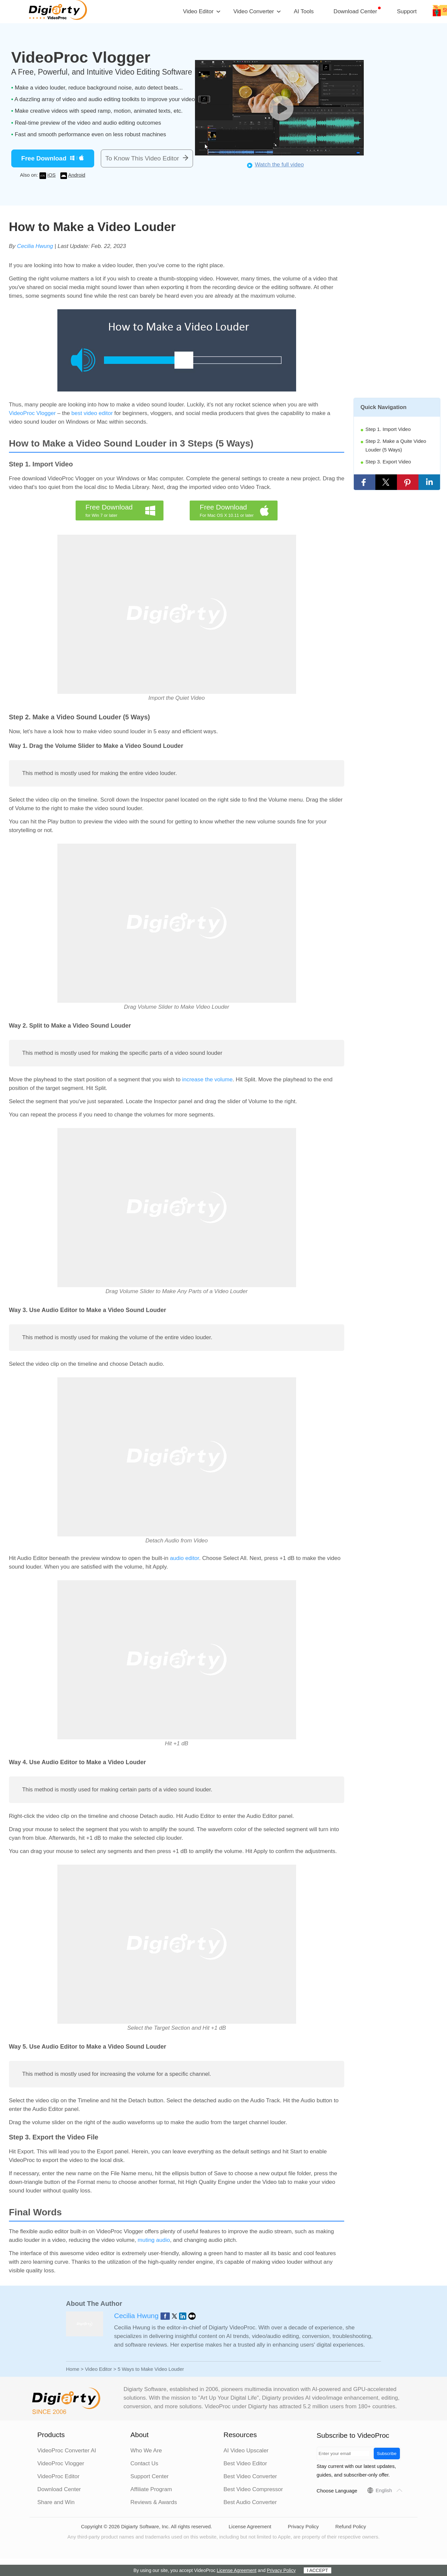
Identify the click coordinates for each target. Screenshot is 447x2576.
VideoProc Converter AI (66, 2450)
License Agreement (250, 2526)
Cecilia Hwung (35, 246)
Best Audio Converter (250, 2502)
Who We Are (146, 2450)
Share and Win (55, 2502)
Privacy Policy (303, 2526)
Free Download (43, 158)
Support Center (149, 2476)
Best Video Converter (250, 2476)
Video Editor (98, 2369)
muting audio (154, 2240)
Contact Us (144, 2463)
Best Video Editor (245, 2463)
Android (76, 175)
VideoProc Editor (58, 2476)
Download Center (355, 11)
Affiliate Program (151, 2489)
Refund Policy (350, 2526)
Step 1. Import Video (388, 429)
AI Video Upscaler (246, 2450)
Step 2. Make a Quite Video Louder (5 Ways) (395, 445)
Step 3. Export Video (388, 461)
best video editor (92, 413)
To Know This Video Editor (142, 158)
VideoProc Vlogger (32, 413)
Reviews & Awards (153, 2502)
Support (407, 11)
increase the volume (207, 1079)
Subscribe (387, 2453)
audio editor (184, 1558)
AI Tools (304, 11)
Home (72, 2369)
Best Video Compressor (253, 2489)
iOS (51, 175)
